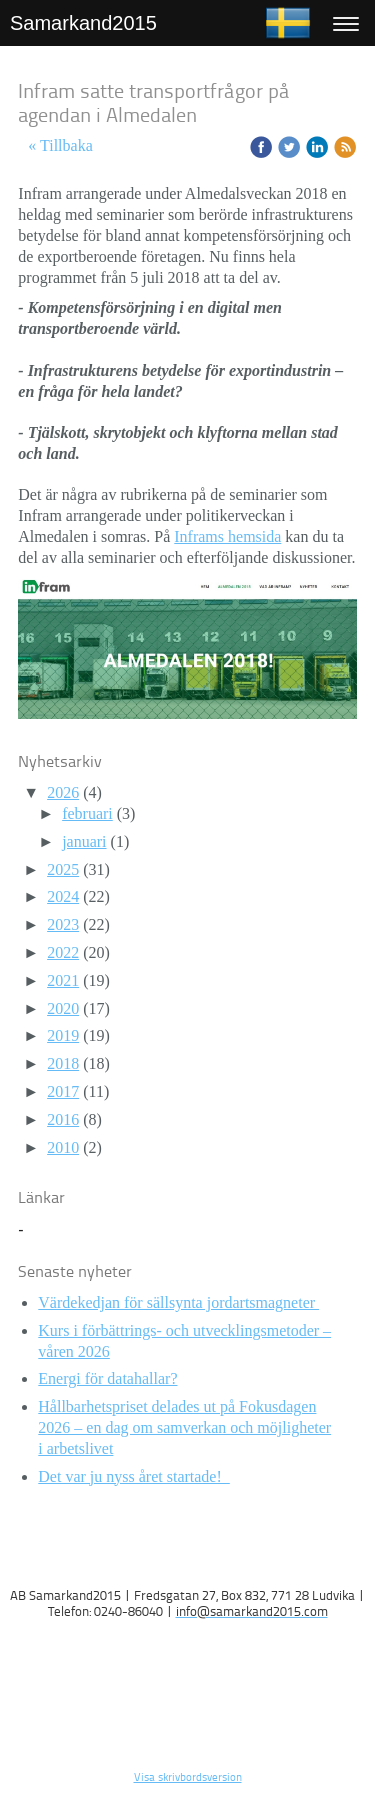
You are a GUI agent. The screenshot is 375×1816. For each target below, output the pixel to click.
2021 (63, 980)
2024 (63, 896)
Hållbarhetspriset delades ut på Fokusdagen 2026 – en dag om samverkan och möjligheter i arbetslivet (184, 1427)
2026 (63, 792)
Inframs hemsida (227, 536)
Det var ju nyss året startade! (133, 1476)
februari (87, 813)
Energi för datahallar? (107, 1378)
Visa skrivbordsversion (188, 1778)
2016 (63, 1119)
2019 (63, 1035)
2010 (63, 1147)
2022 (63, 952)
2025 (63, 869)
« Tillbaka (60, 145)
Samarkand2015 (83, 23)
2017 (63, 1091)
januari (84, 841)
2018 (63, 1063)
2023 (63, 924)
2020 (63, 1008)
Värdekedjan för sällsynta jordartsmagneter (178, 1302)
